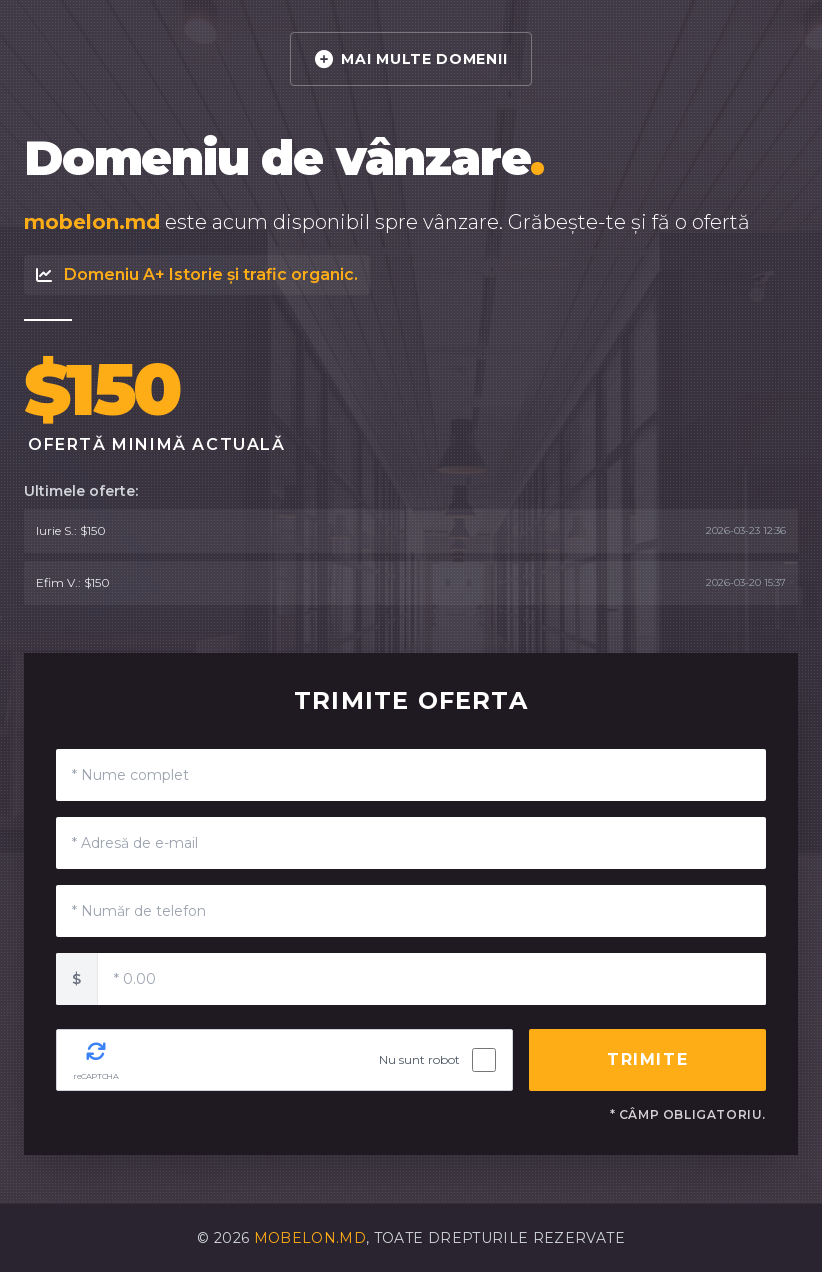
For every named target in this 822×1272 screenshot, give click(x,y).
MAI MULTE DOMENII (411, 59)
